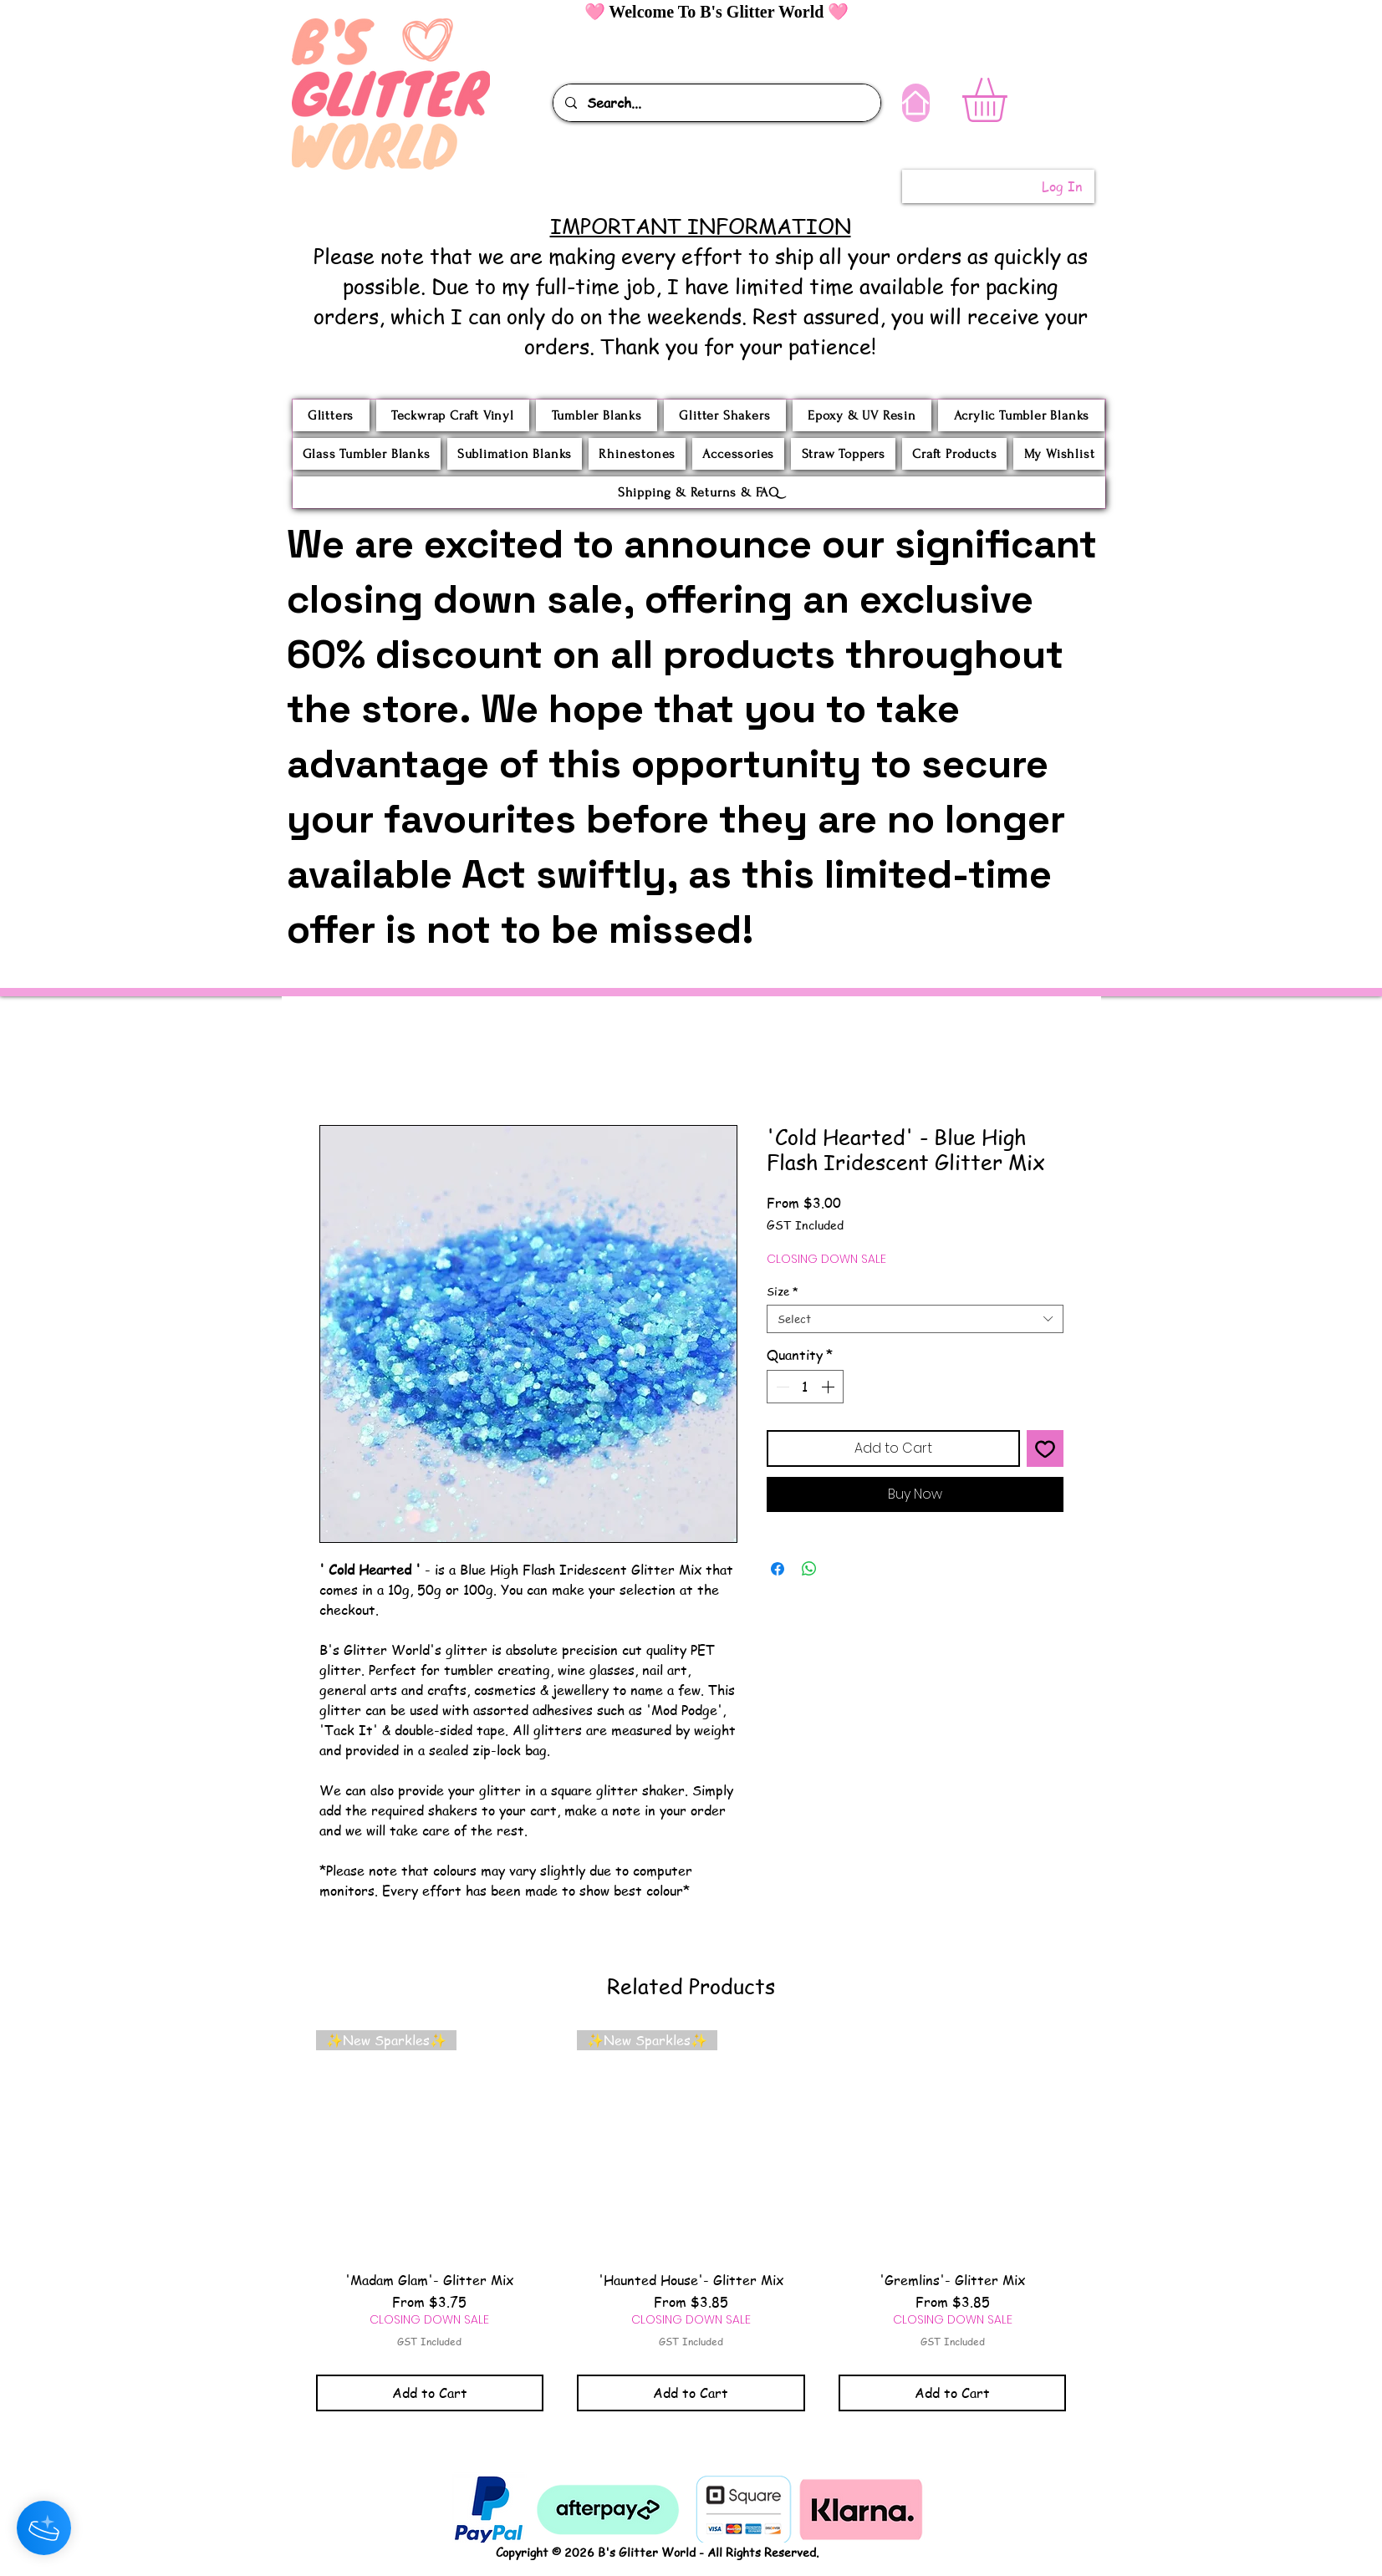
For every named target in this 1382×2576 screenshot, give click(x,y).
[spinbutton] (805, 1387)
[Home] (916, 103)
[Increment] (829, 1387)
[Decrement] (781, 1387)
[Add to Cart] (430, 2393)
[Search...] (716, 102)
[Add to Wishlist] (1045, 1448)
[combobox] (915, 1319)
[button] (1010, 100)
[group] (691, 2220)
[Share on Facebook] (777, 1569)
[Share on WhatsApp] (809, 1569)
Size (782, 1291)
